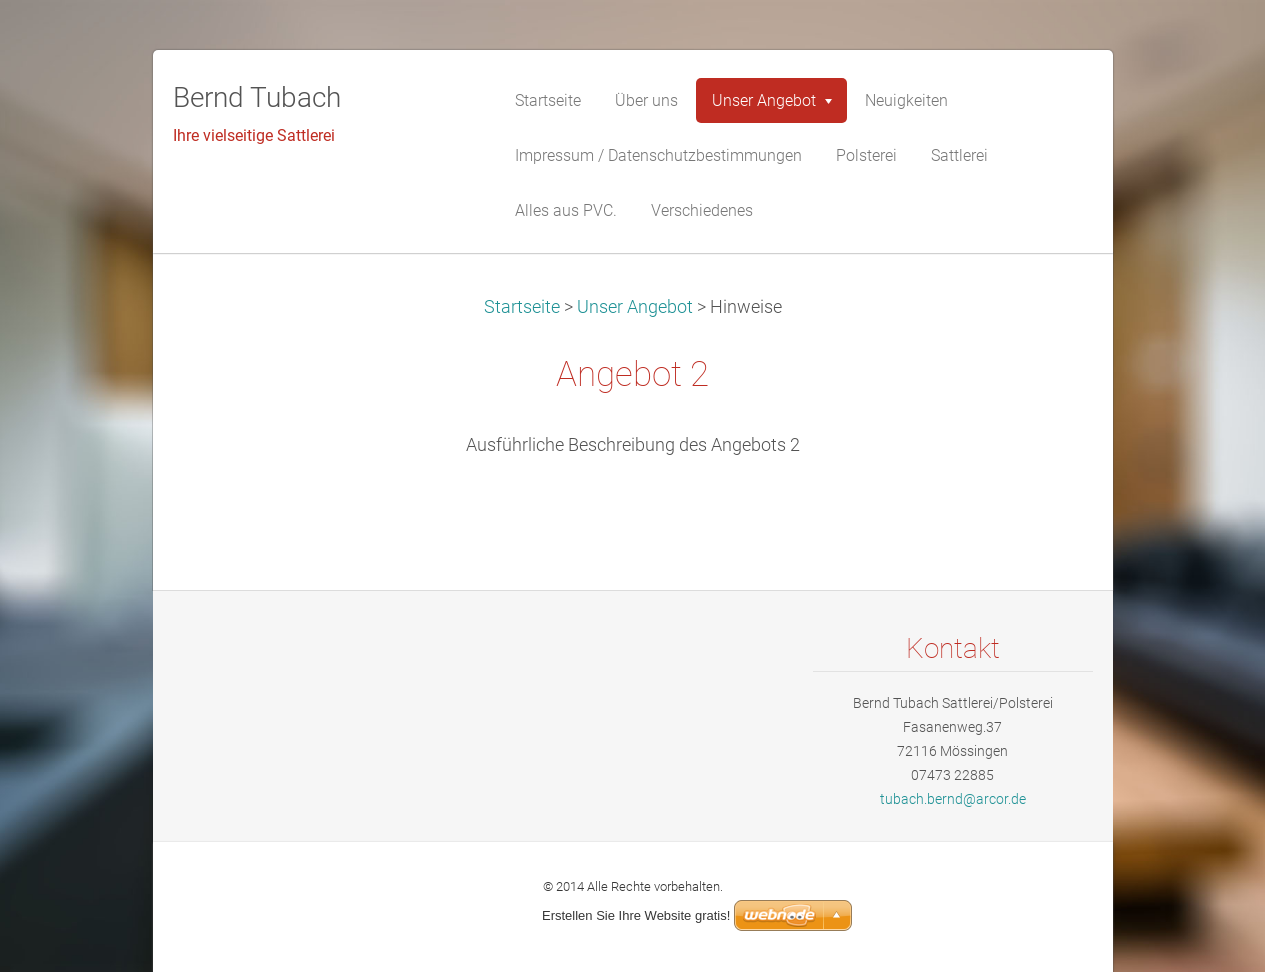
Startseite (522, 307)
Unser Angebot (635, 307)
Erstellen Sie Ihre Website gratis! (636, 915)
